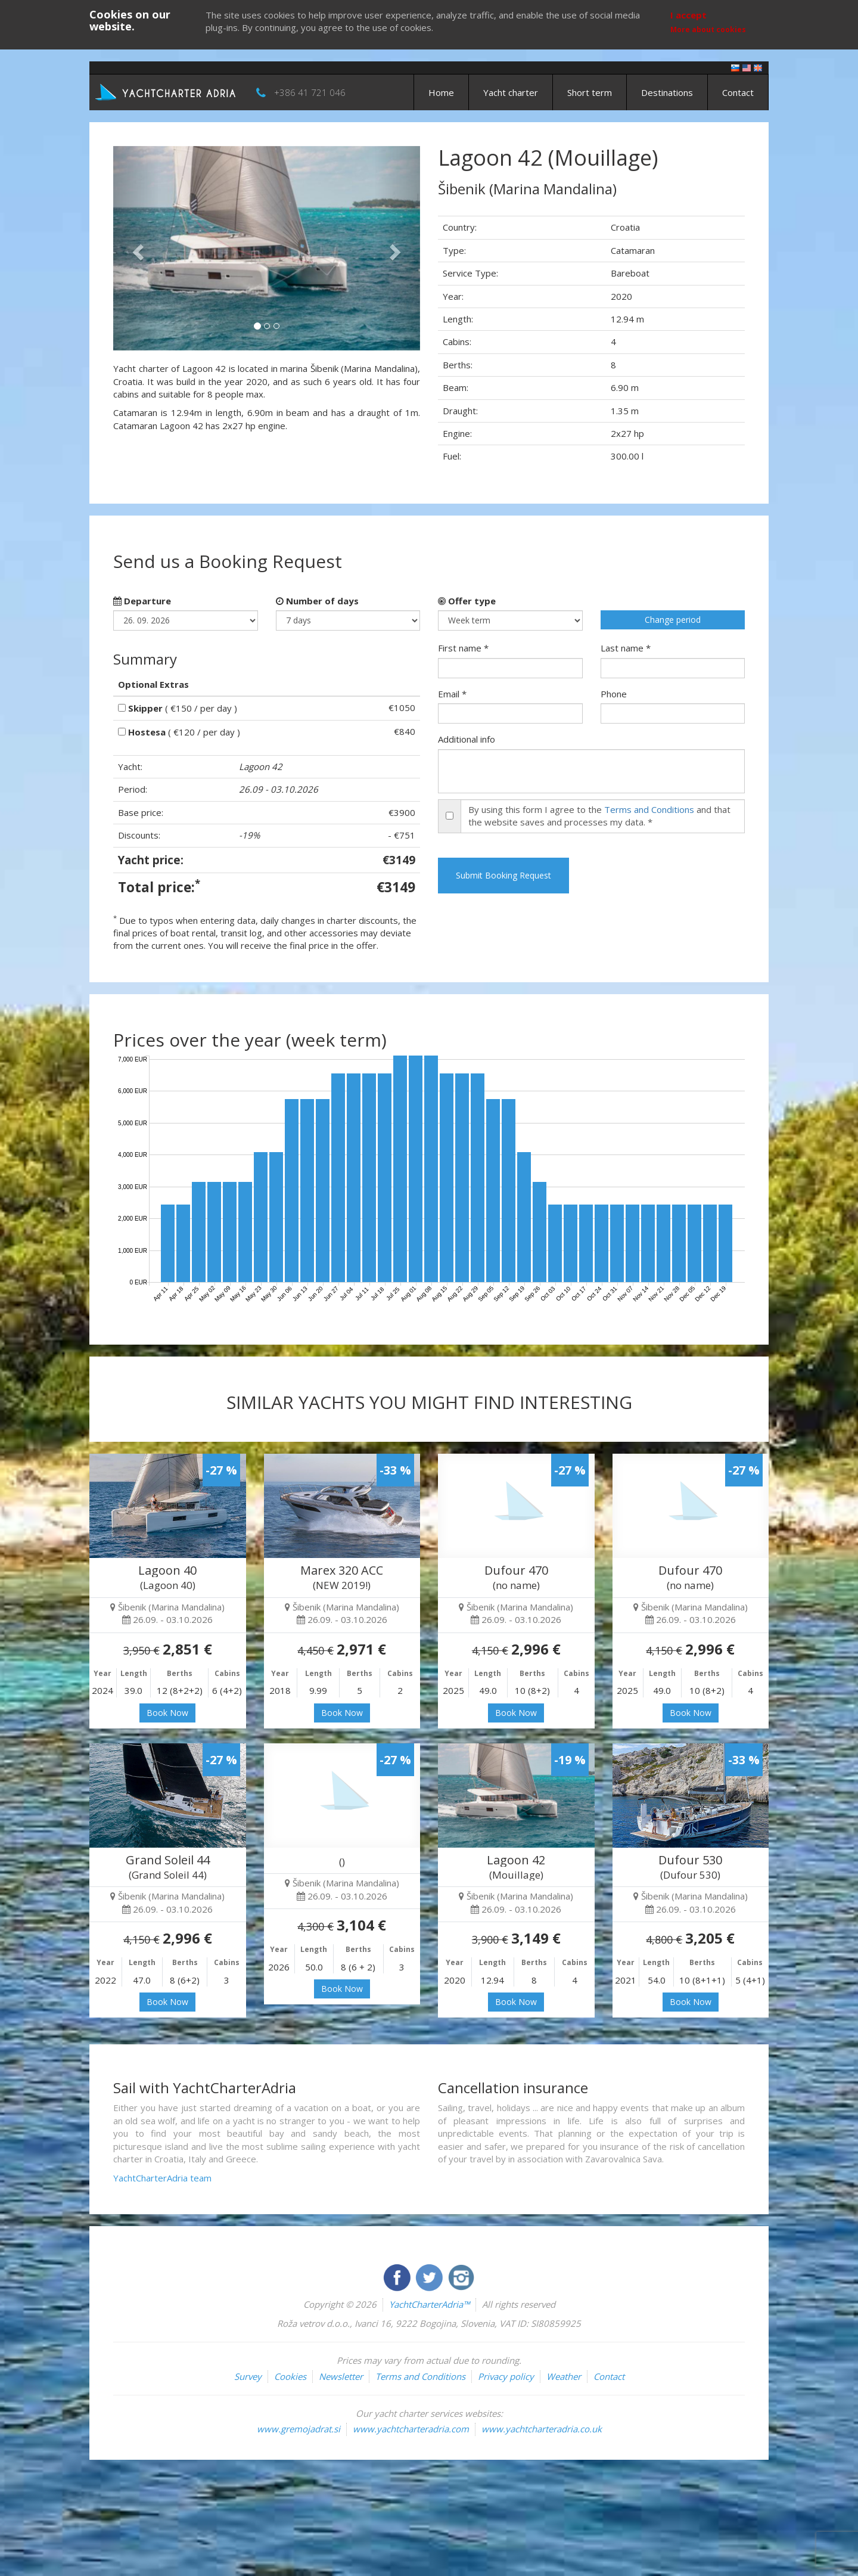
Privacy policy (506, 2376)
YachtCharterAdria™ (429, 2304)
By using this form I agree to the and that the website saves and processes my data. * (599, 815)
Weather (563, 2376)
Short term (589, 92)
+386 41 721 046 (310, 92)
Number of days (317, 601)
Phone (614, 694)
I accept (688, 15)
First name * (463, 648)
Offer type (467, 601)
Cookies (290, 2376)
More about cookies (708, 29)
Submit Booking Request (503, 875)
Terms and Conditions (649, 809)
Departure (142, 601)
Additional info (466, 739)
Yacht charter (510, 92)
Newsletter (341, 2376)
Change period (673, 619)
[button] (136, 248)
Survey (248, 2376)
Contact (738, 92)
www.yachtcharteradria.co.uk (541, 2429)
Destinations (667, 92)
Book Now (167, 1712)
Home (441, 92)
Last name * (626, 648)
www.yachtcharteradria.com (411, 2429)
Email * (452, 694)
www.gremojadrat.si (298, 2429)
